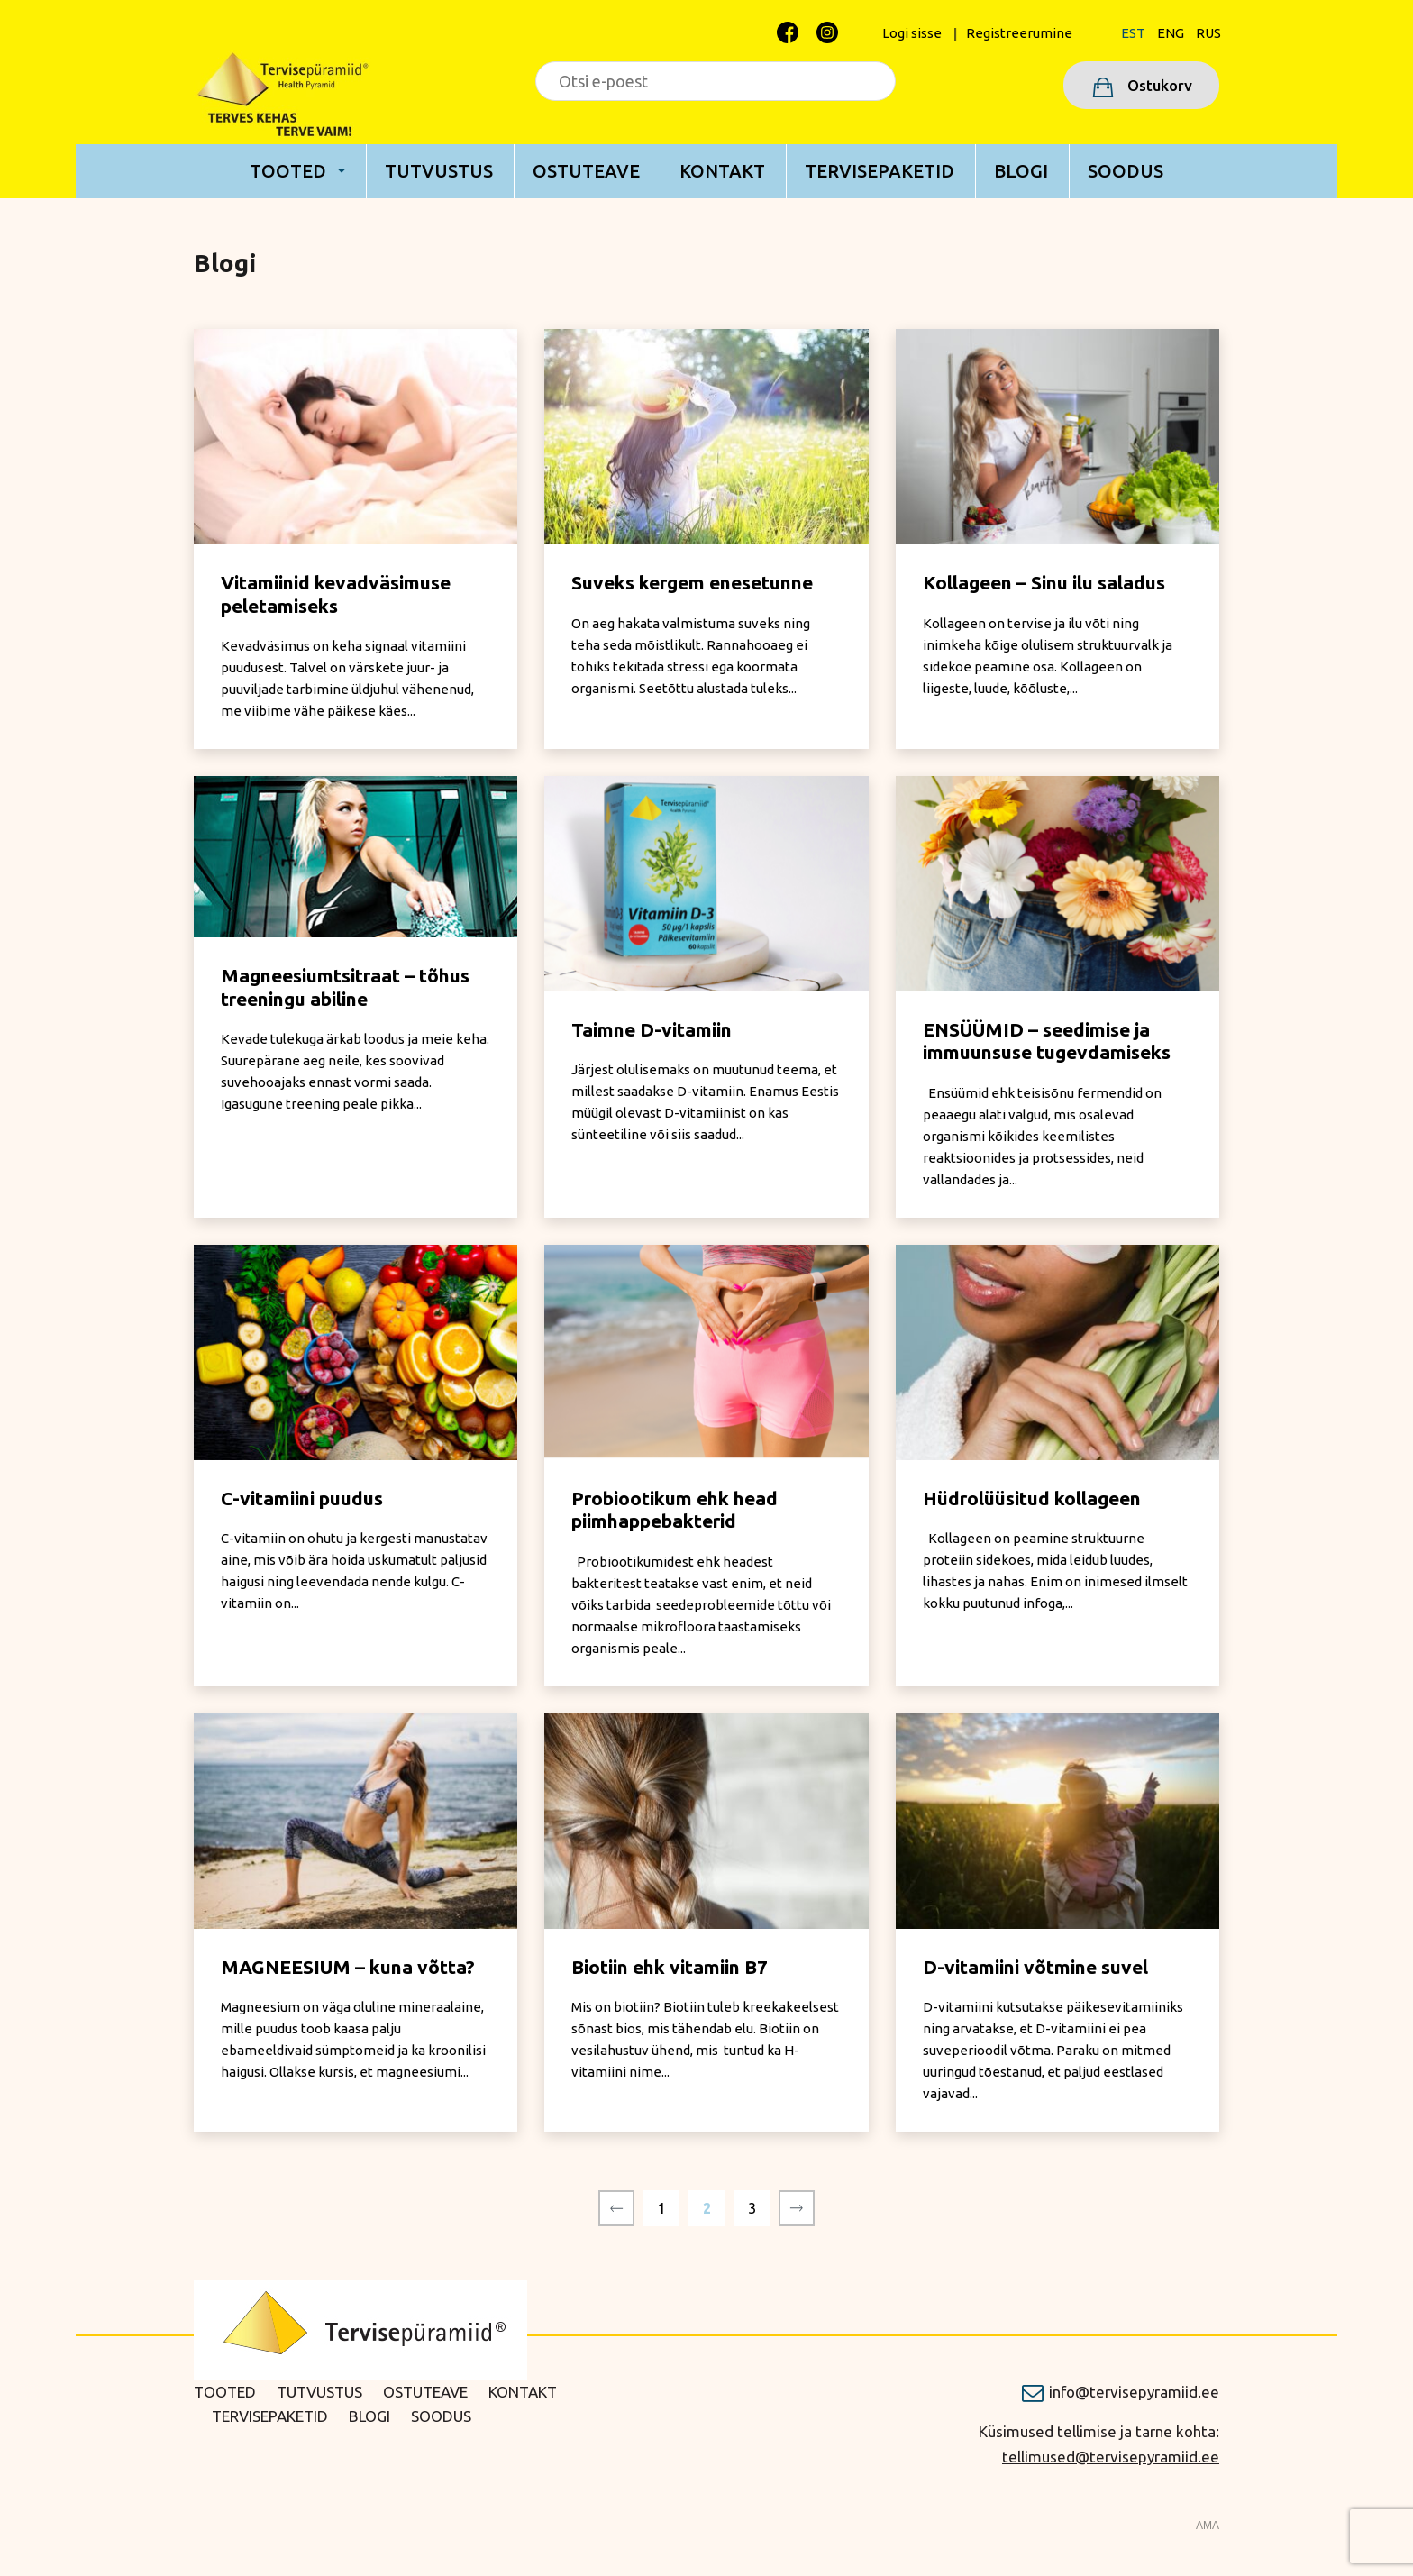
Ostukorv (1158, 85)
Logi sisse (912, 33)
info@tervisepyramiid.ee (1134, 2391)
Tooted (288, 170)
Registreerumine (1019, 33)
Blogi (1021, 170)
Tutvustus (439, 170)
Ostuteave (586, 170)
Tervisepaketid (879, 170)
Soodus (1125, 170)
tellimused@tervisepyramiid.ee (1110, 2456)
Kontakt (722, 170)
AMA (1207, 2525)
